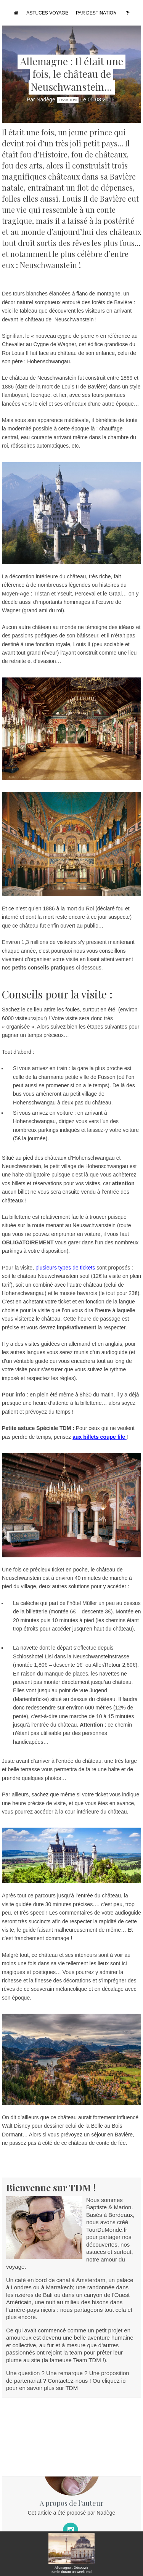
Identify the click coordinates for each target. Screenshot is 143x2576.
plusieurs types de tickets (65, 1268)
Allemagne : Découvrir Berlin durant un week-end (71, 2570)
